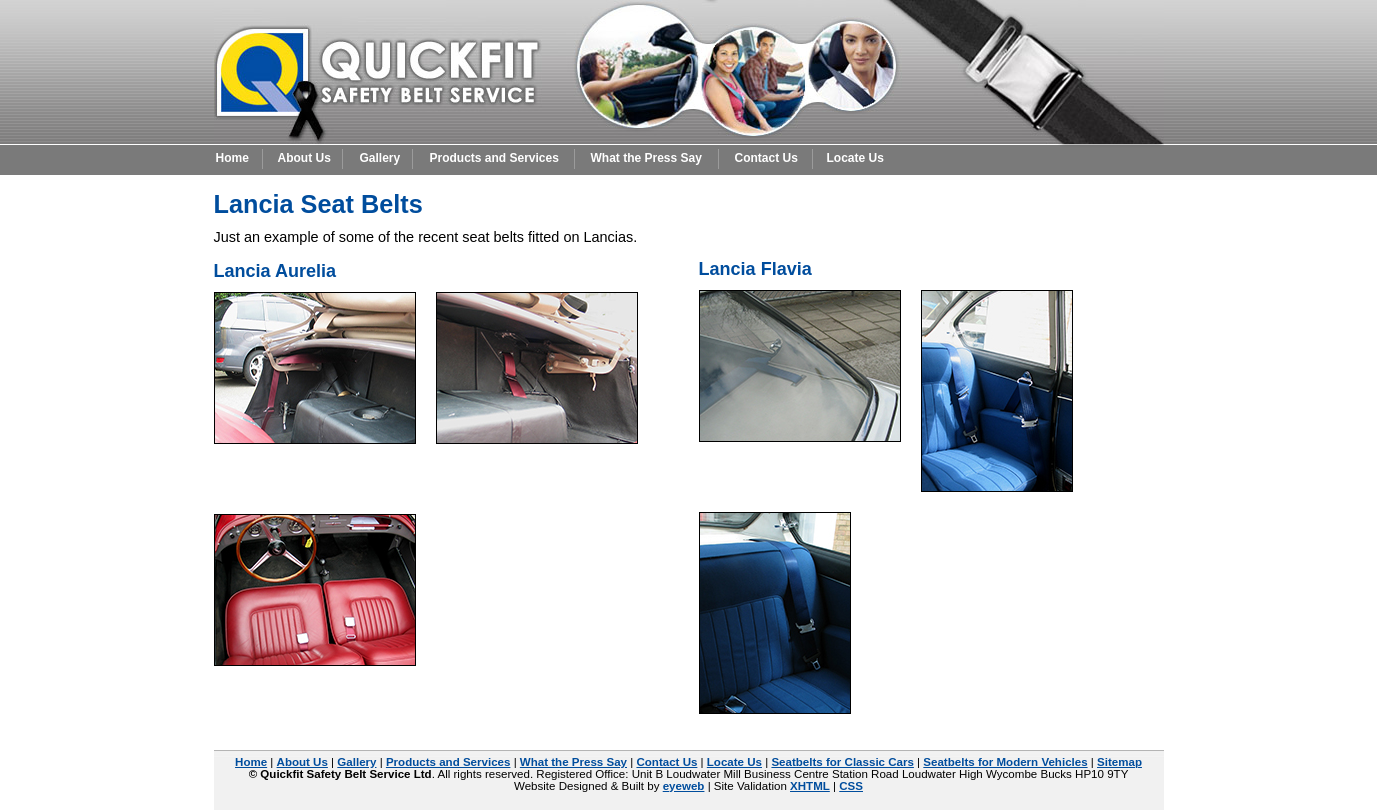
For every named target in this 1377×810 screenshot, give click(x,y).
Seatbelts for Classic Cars (842, 762)
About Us (304, 158)
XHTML (810, 786)
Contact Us (766, 158)
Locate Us (855, 158)
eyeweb (684, 786)
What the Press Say (646, 158)
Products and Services (494, 158)
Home (232, 158)
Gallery (380, 158)
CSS (851, 786)
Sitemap (1119, 762)
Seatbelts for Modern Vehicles (1005, 762)
